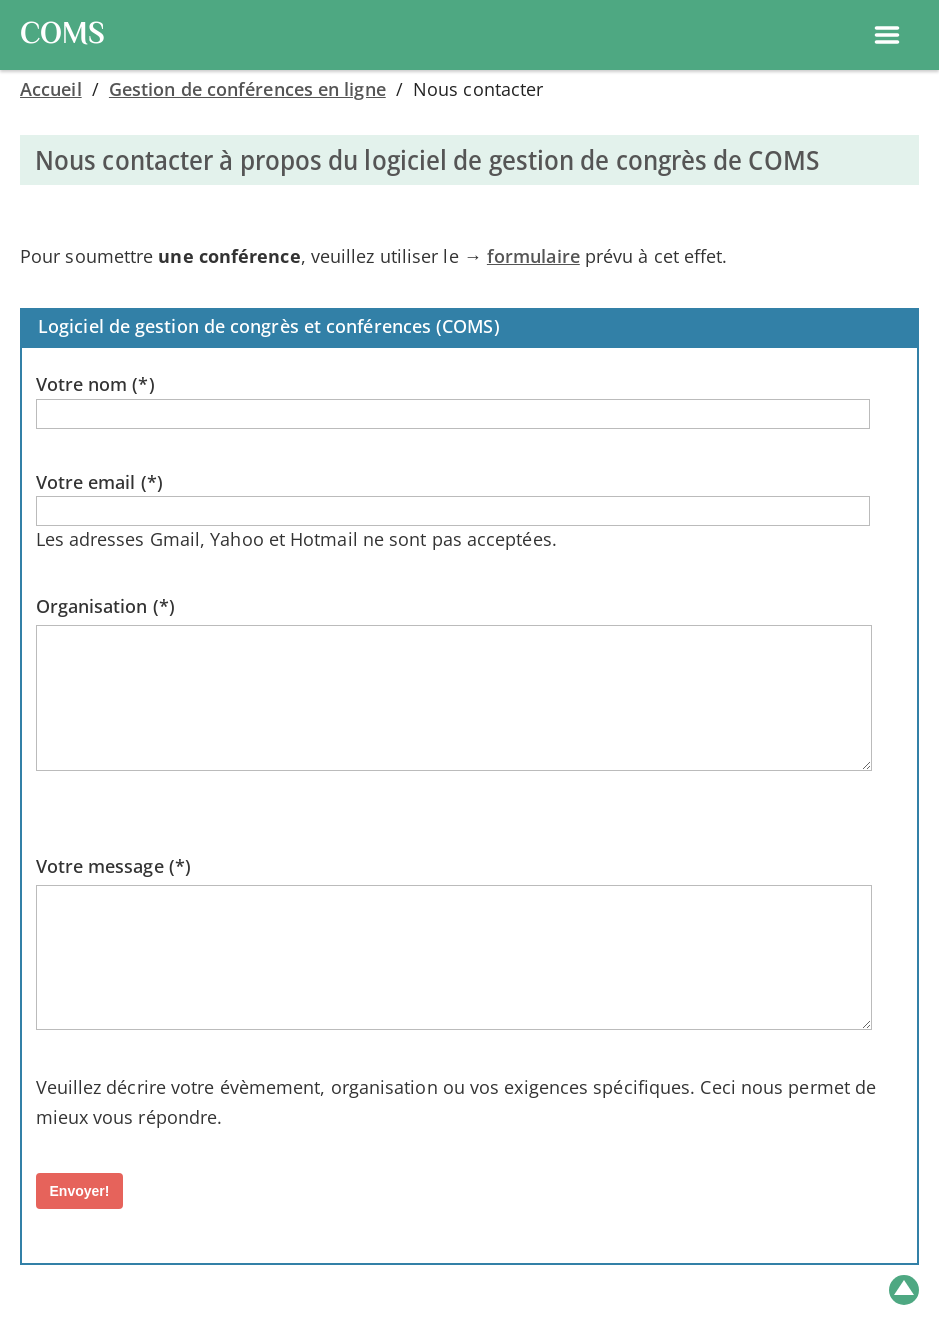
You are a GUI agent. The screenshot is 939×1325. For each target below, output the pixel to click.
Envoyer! (80, 1191)
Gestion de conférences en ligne (247, 89)
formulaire (533, 256)
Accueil (51, 89)
